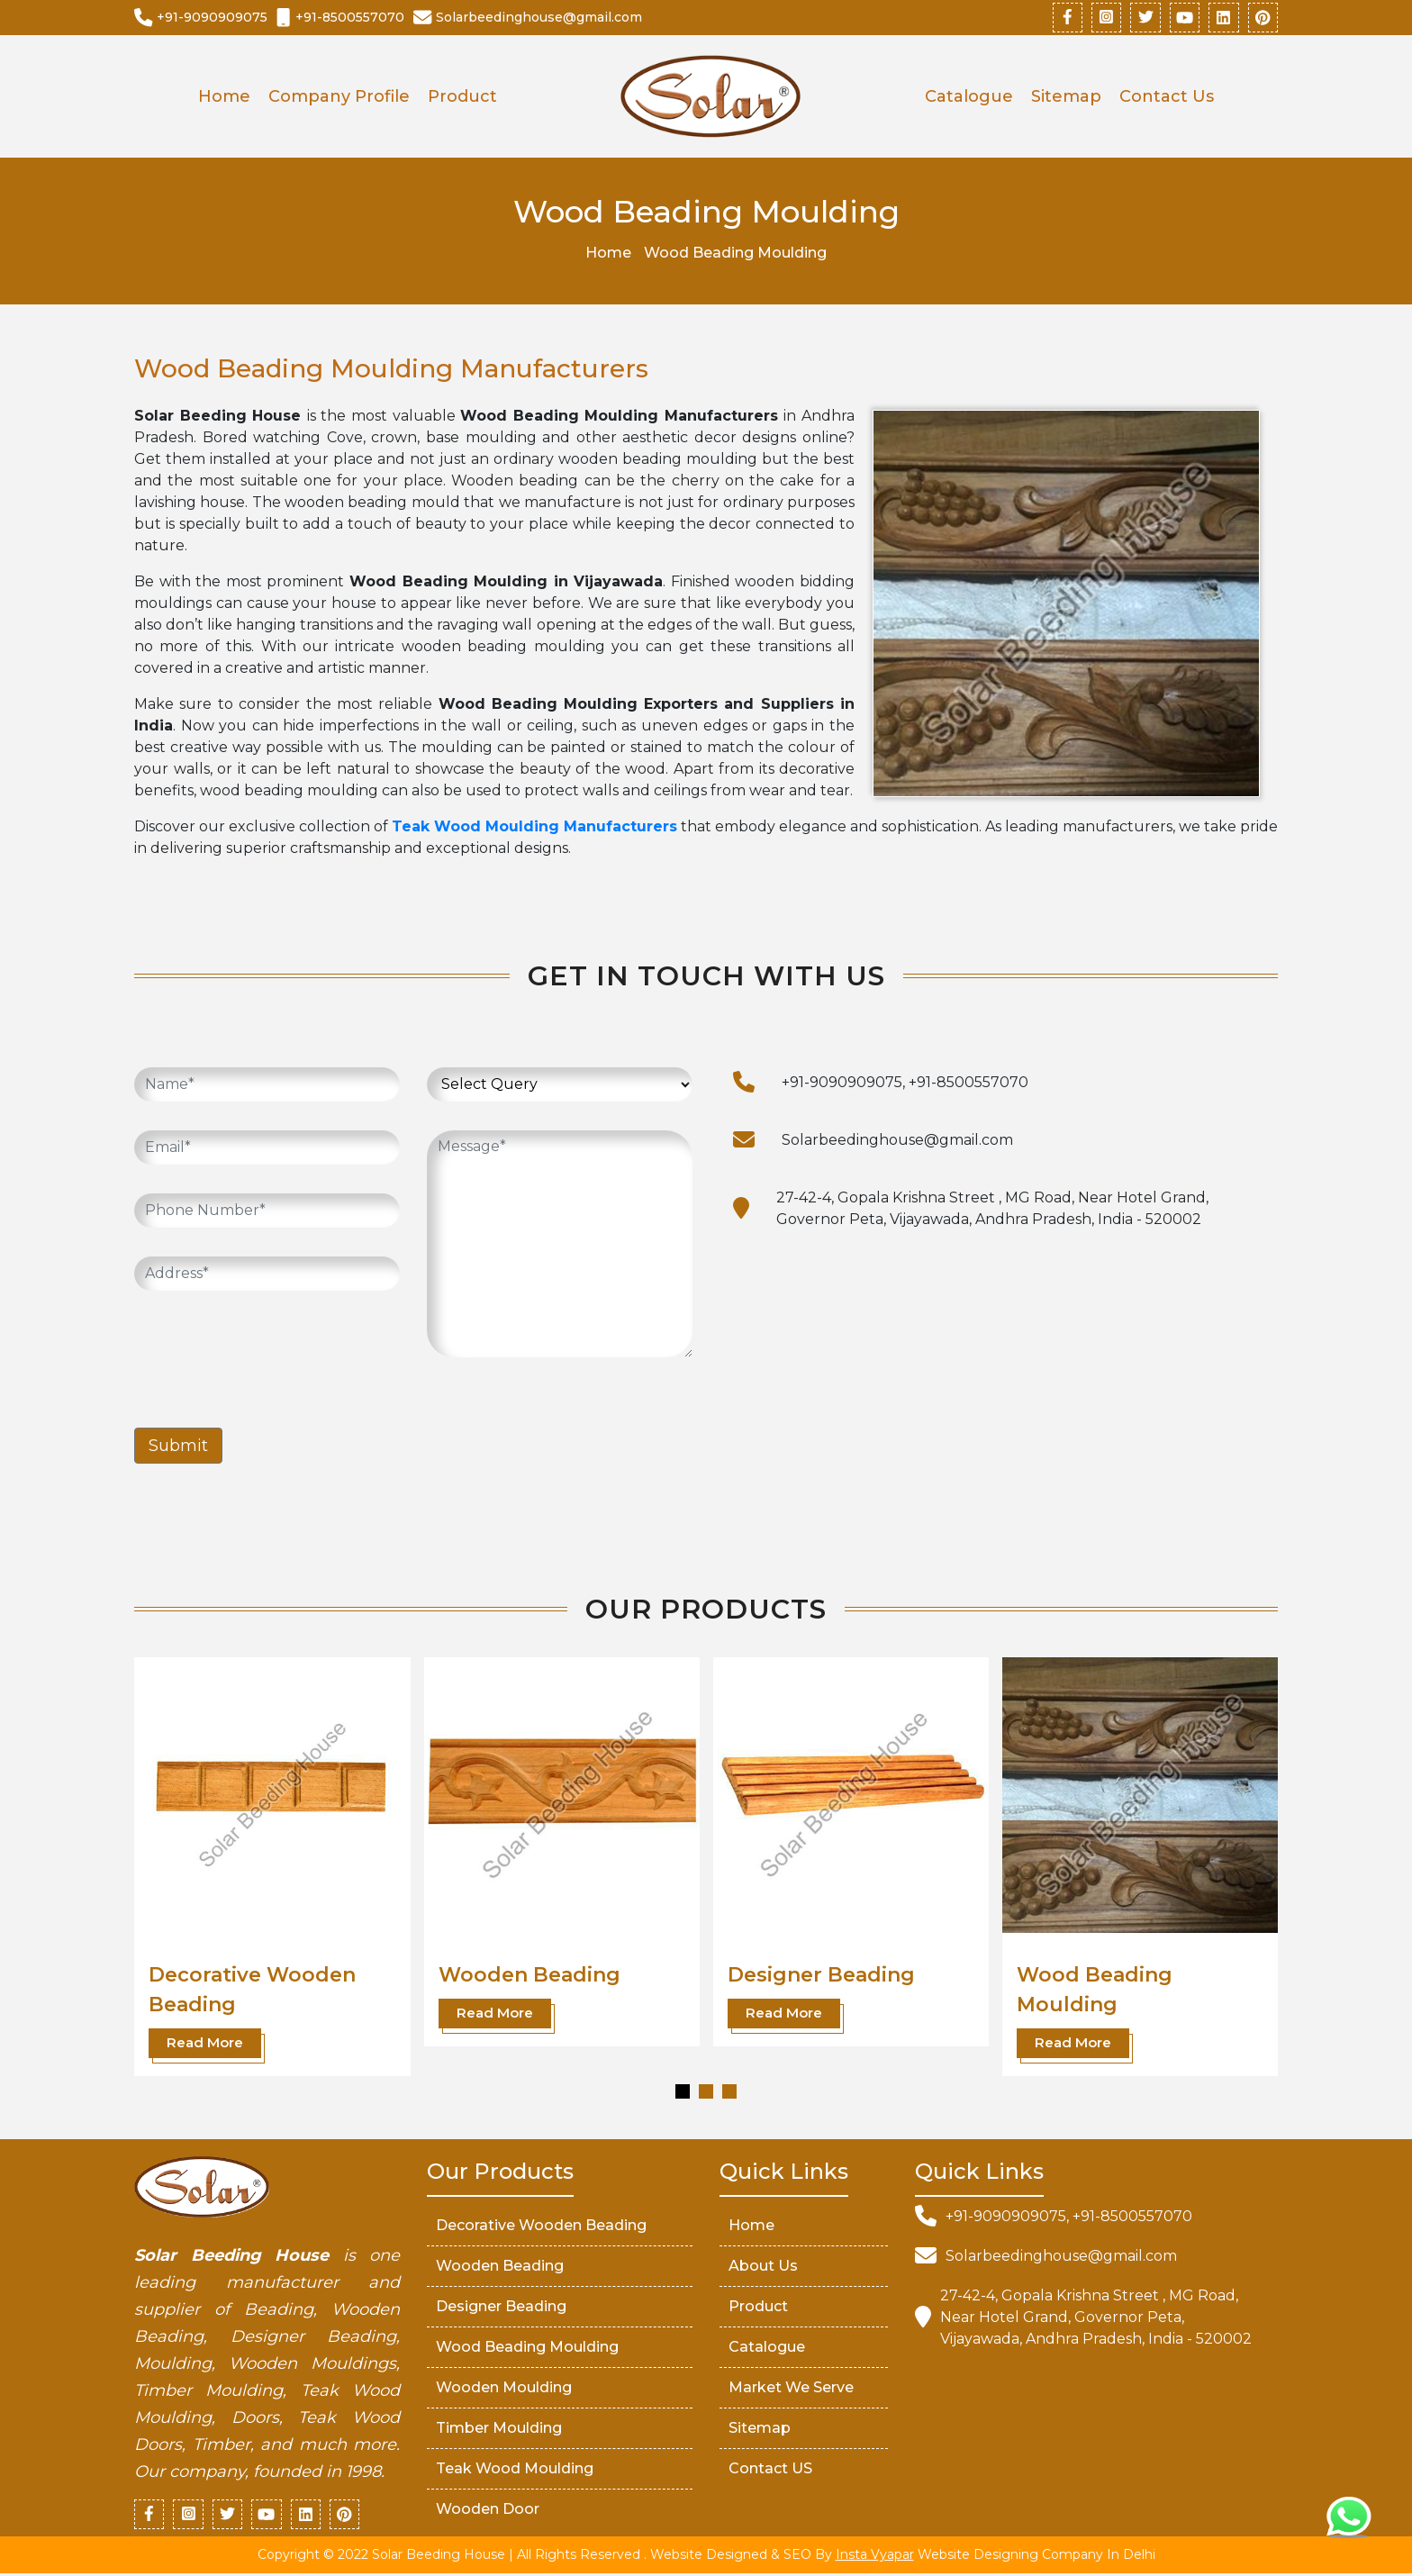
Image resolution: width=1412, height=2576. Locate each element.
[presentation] (271, 1355)
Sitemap (1066, 98)
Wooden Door (487, 2509)
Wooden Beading (529, 1976)
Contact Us (1166, 98)
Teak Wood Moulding (514, 2469)
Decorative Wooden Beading (541, 2226)
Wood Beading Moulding (527, 2347)
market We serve (791, 2388)
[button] (682, 2092)
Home (224, 98)
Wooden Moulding (504, 2388)
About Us (763, 2266)
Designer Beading (821, 1976)
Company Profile (339, 98)
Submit (178, 1446)
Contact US (770, 2469)
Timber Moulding (499, 2428)
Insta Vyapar (875, 2557)
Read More (205, 2044)
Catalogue (969, 98)
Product (462, 98)
